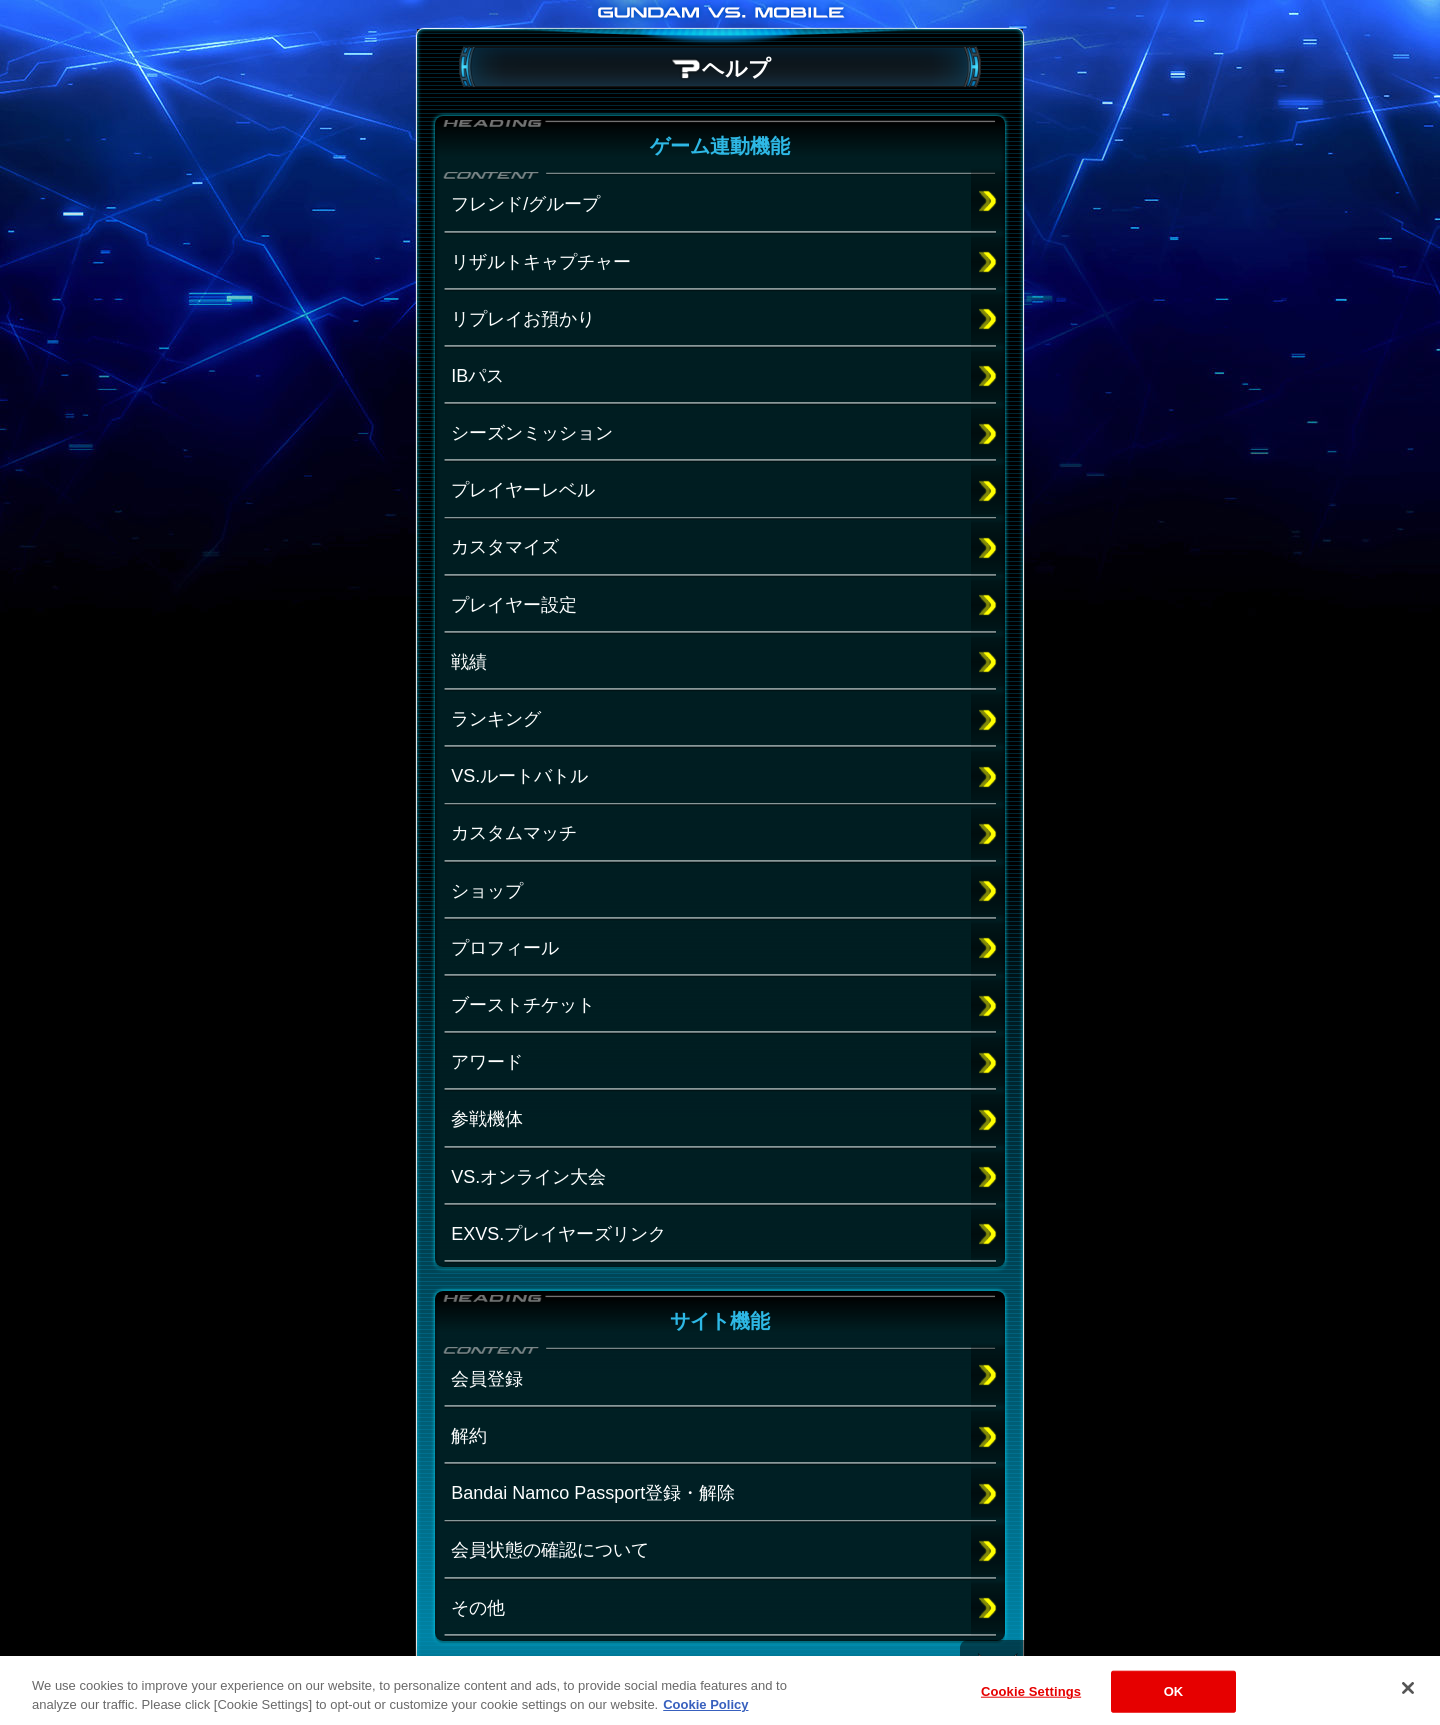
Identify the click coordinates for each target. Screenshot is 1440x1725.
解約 (469, 1436)
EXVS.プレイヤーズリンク (558, 1234)
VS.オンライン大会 (528, 1177)
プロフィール (505, 948)
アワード (487, 1062)
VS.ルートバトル (519, 776)
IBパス (477, 376)
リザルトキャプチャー (541, 262)
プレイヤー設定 (514, 605)
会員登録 (487, 1379)
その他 (478, 1608)
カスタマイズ (505, 547)
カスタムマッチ (514, 833)
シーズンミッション (532, 433)
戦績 (469, 662)
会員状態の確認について (550, 1550)
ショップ (487, 891)
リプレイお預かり (523, 319)
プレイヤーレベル (523, 490)
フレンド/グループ (525, 204)
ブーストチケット (523, 1005)
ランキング (496, 719)
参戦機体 (487, 1119)
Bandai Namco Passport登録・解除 (593, 1493)
